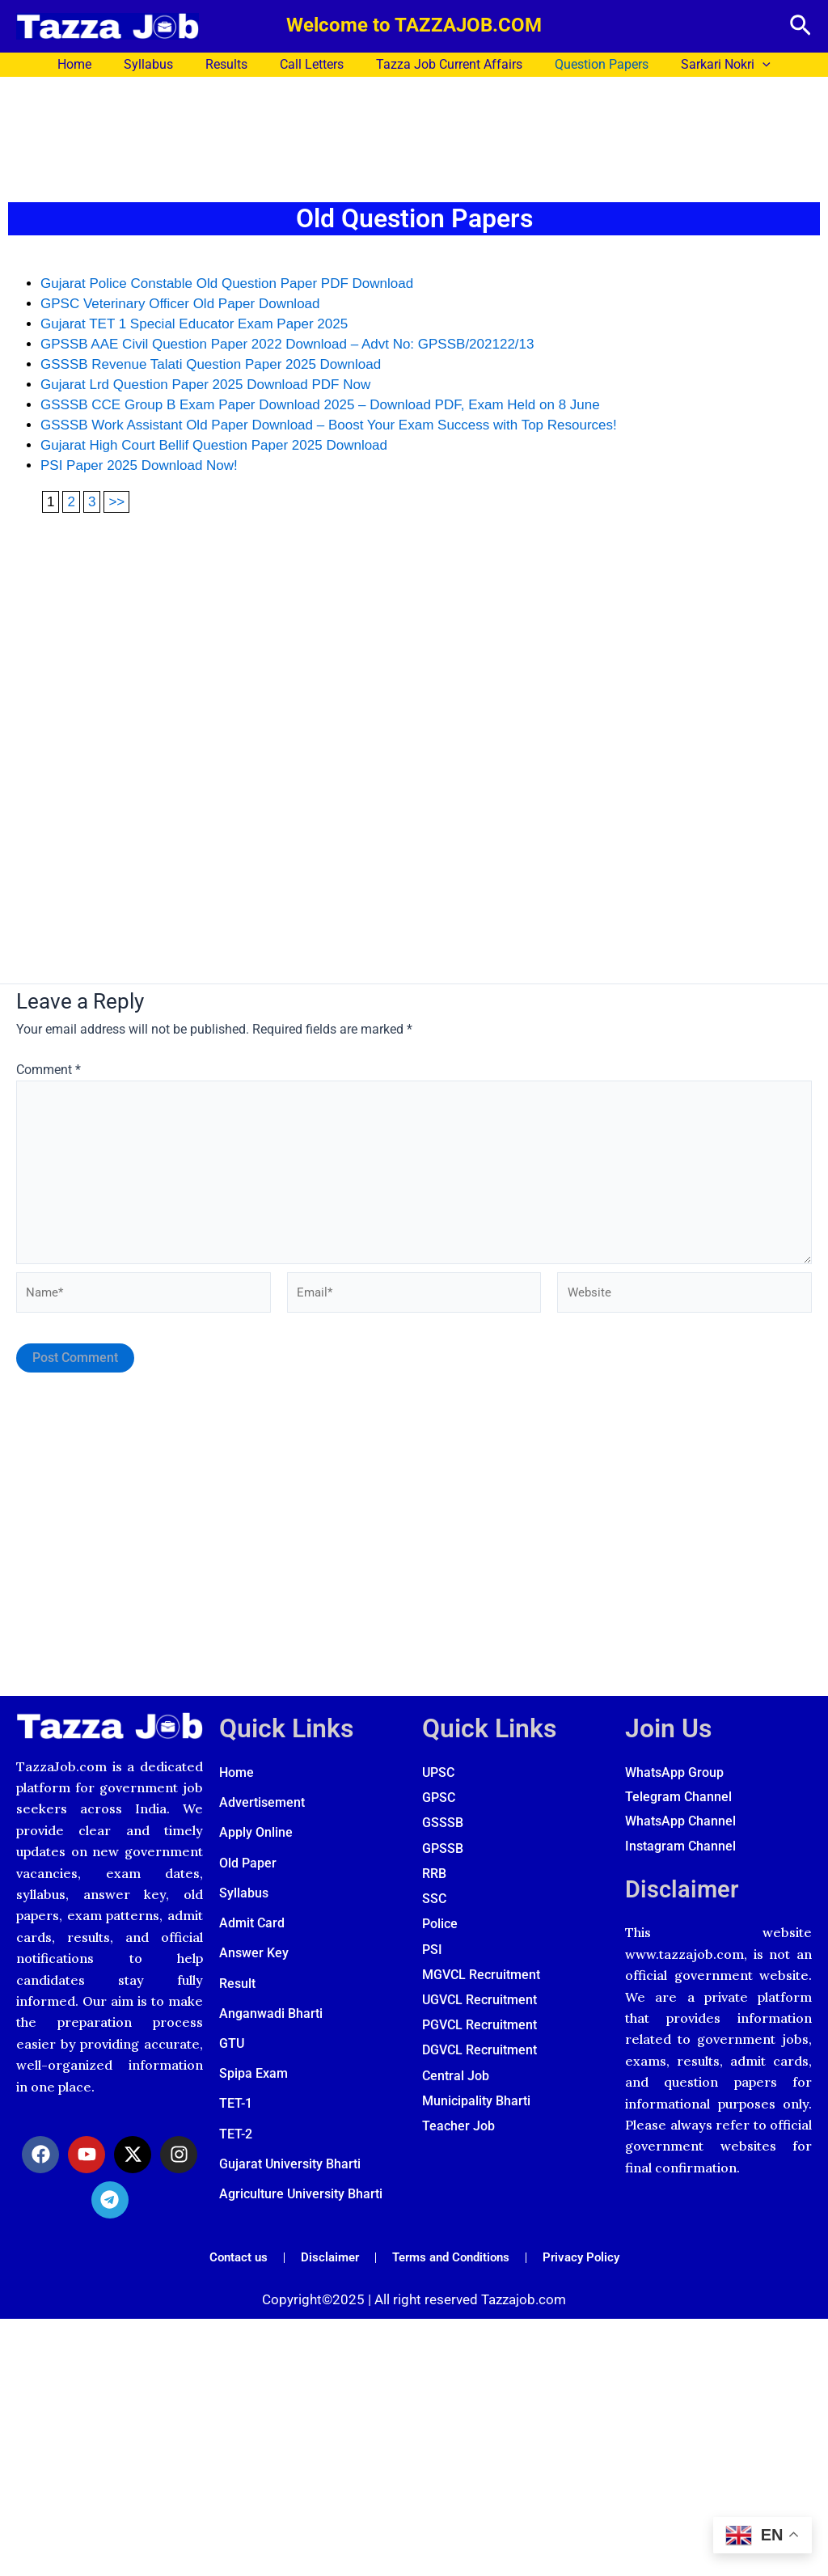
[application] (743, 65)
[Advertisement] (414, 135)
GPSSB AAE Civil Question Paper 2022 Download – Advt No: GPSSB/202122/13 (287, 344)
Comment (48, 1069)
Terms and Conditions (451, 2270)
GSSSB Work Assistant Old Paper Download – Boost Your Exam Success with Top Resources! (328, 425)
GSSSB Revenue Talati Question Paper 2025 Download (210, 364)
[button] (800, 26)
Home (94, 64)
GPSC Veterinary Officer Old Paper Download (180, 303)
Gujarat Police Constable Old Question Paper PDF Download (226, 283)
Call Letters (312, 64)
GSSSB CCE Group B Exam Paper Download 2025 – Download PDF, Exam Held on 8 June (320, 404)
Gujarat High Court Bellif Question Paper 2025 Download (213, 445)
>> (116, 502)
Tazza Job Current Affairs (443, 64)
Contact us (229, 2270)
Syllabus (161, 64)
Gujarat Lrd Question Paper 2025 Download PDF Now (205, 384)
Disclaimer (686, 1902)
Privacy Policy (588, 2270)
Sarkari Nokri (706, 65)
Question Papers (589, 64)
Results (233, 64)
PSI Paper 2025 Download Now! (139, 465)
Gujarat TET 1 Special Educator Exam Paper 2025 (194, 324)
